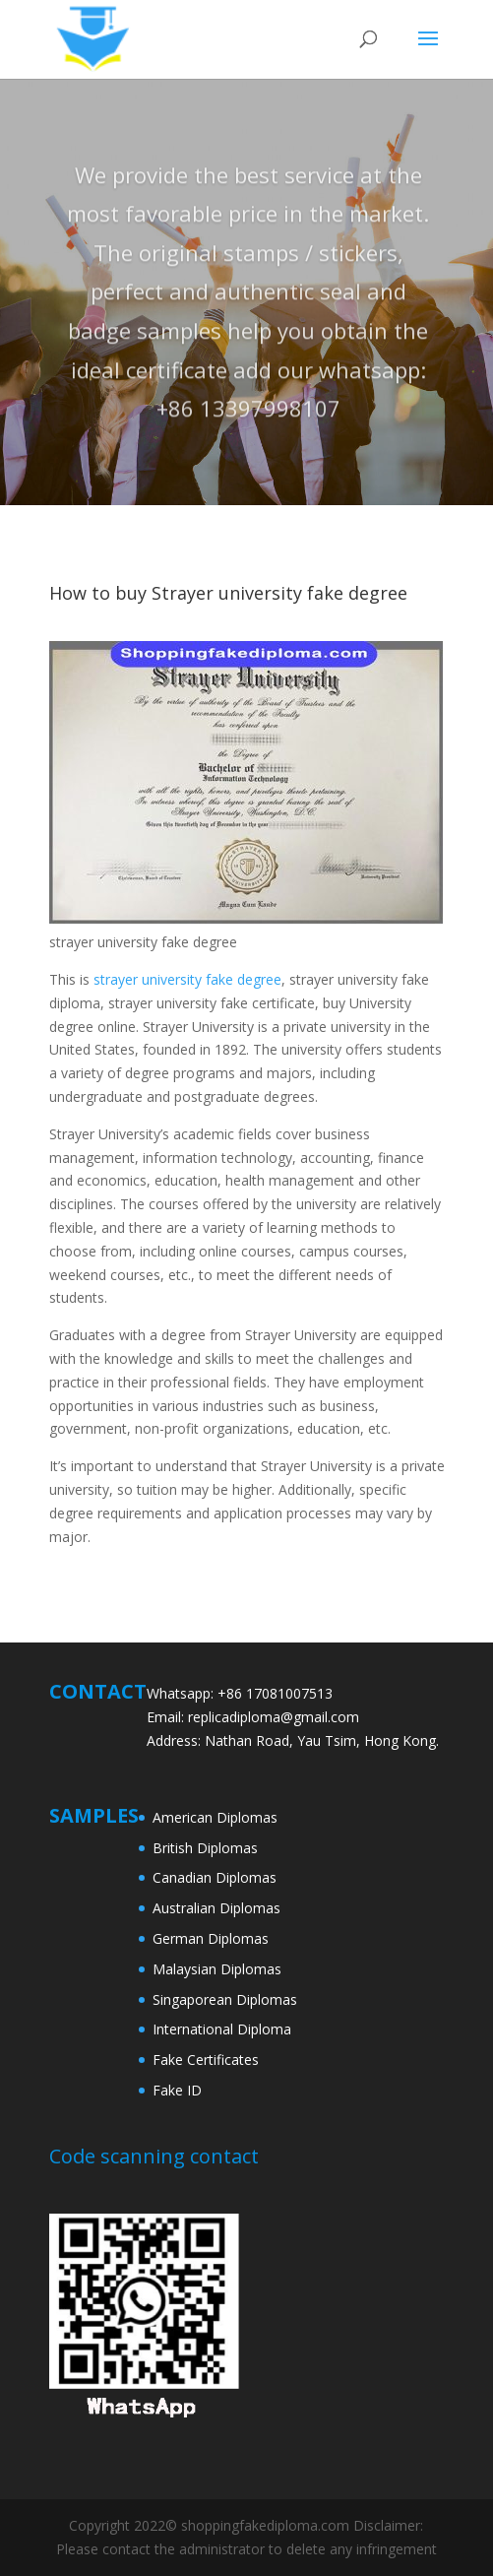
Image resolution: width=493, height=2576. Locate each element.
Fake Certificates (206, 2059)
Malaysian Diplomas (217, 1969)
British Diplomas (205, 1847)
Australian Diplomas (216, 1908)
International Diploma (222, 2029)
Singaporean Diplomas (225, 1999)
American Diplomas (215, 1817)
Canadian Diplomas (215, 1877)
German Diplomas (211, 1938)
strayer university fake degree (187, 979)
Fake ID (177, 2090)
